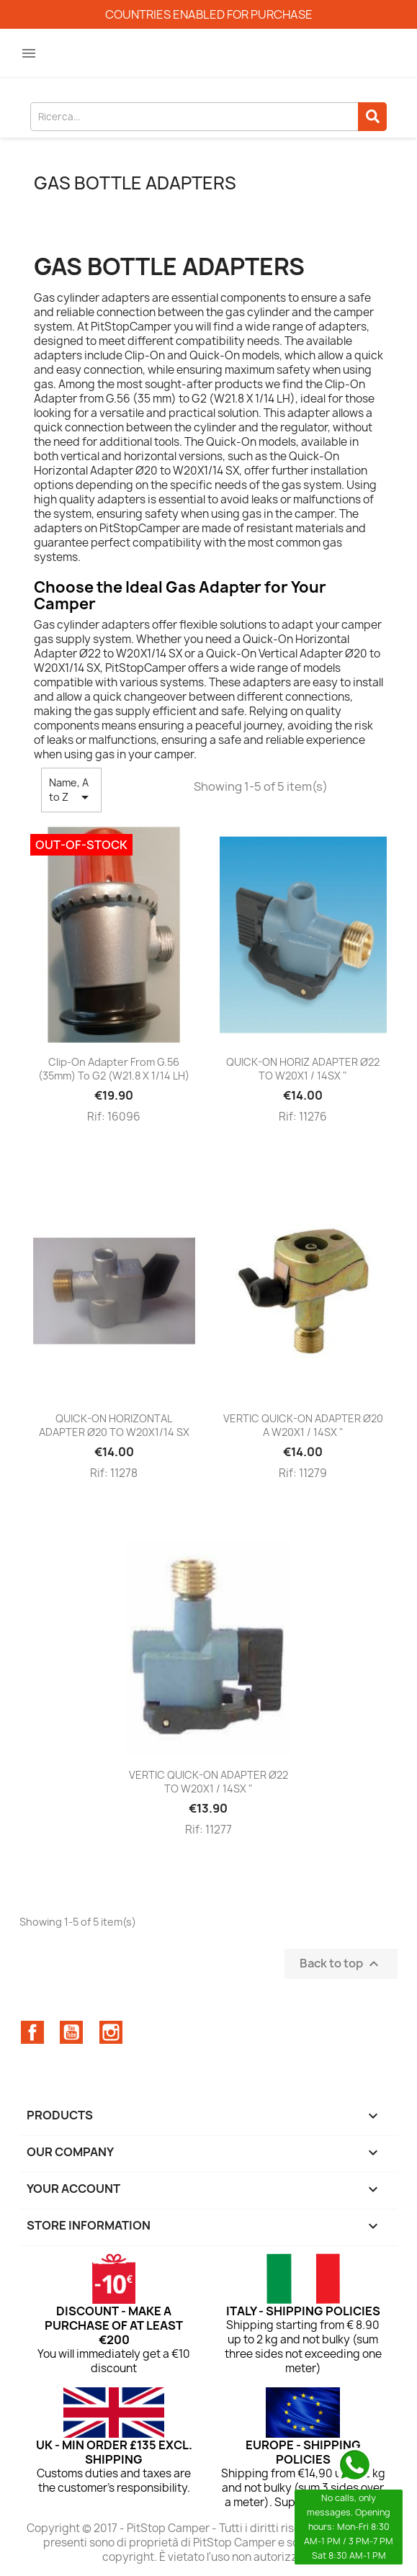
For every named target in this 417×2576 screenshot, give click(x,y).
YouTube (71, 2032)
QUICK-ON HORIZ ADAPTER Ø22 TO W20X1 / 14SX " (303, 1069)
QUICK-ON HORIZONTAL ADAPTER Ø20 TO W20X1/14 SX (114, 1426)
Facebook (32, 2032)
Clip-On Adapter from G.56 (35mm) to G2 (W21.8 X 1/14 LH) (113, 1069)
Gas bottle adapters (135, 183)
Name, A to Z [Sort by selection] (71, 791)
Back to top (341, 1964)
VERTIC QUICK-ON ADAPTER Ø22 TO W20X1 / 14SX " (208, 1782)
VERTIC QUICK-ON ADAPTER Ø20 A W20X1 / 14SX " (303, 1426)
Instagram (110, 2032)
